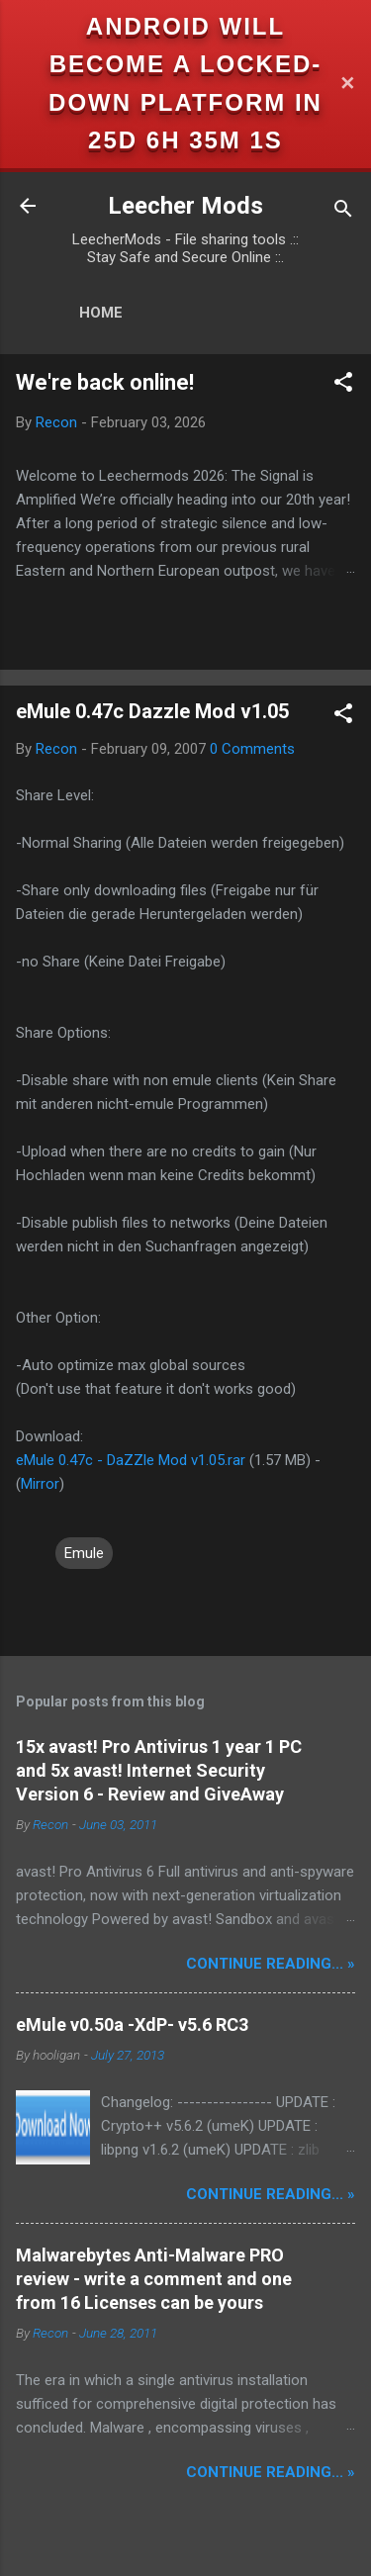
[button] (343, 385)
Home (101, 313)
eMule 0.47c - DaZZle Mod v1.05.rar (130, 1460)
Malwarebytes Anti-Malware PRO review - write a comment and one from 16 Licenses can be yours (154, 2279)
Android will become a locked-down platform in (185, 64)
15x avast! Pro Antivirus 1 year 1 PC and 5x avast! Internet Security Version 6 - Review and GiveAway (159, 1770)
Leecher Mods (185, 206)
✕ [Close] (347, 83)
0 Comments (252, 749)
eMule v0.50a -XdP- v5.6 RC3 (132, 2024)
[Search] (343, 212)
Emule (84, 1553)
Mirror (40, 1484)
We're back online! (105, 382)
